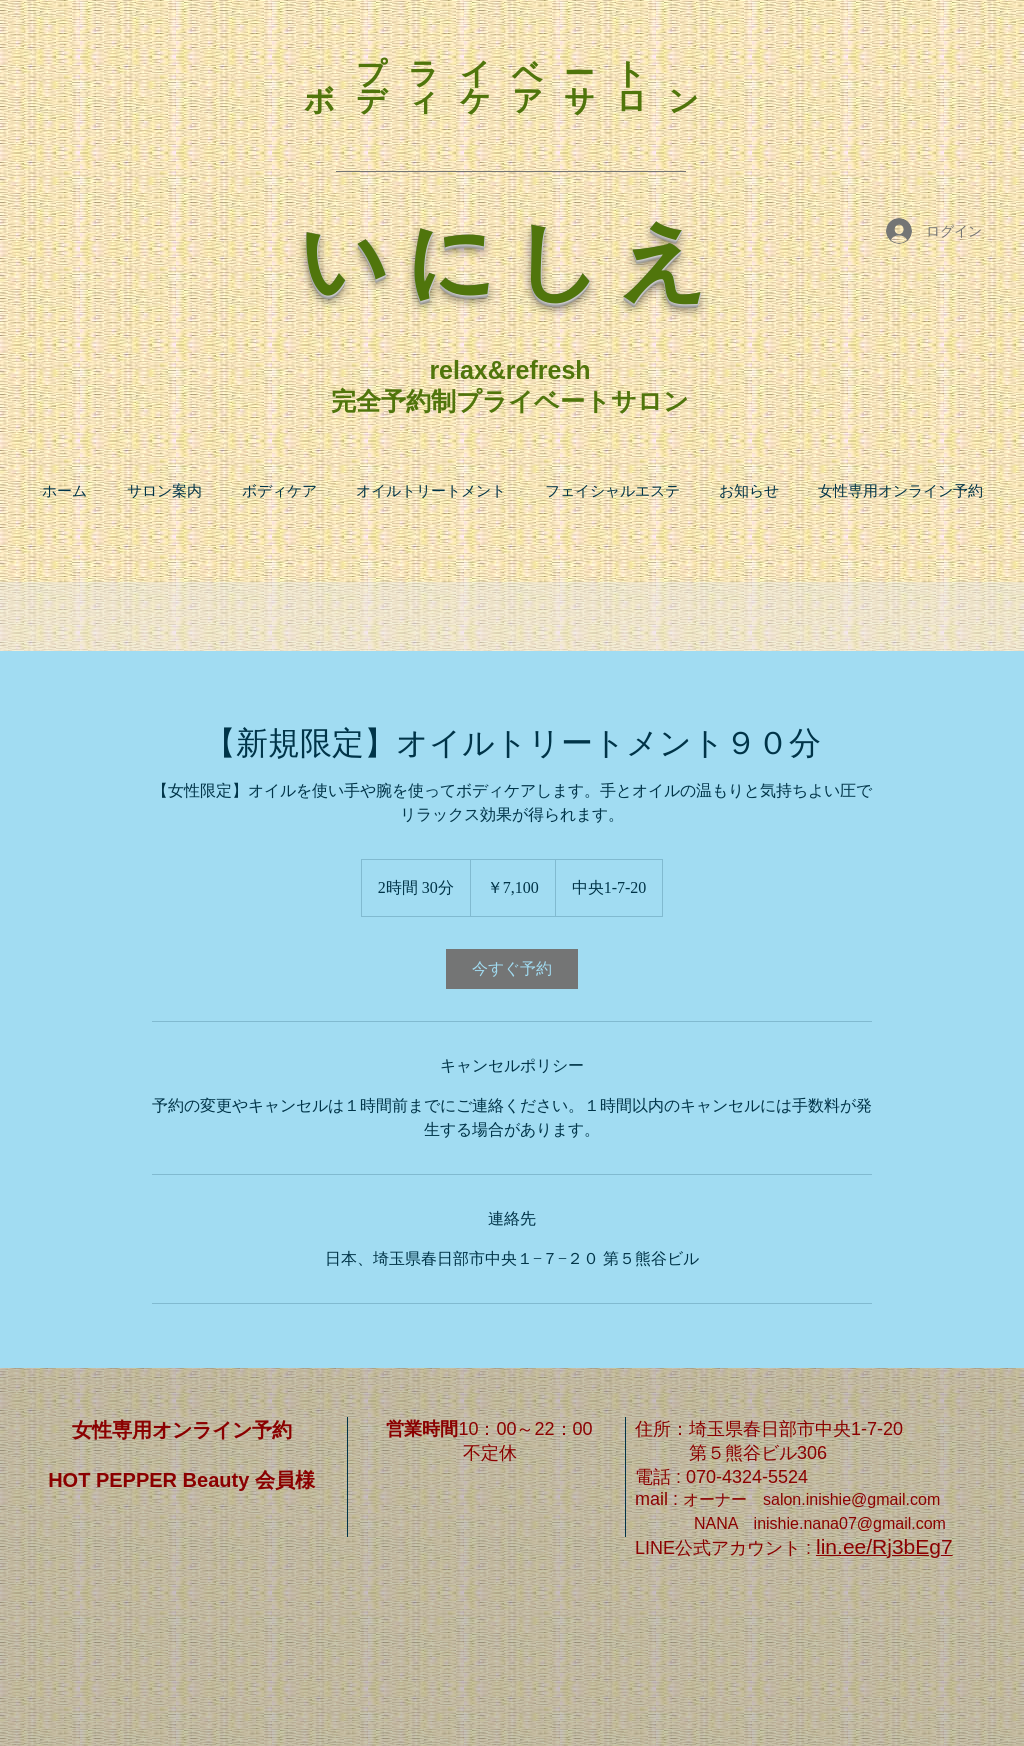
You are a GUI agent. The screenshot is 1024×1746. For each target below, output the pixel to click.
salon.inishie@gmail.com (851, 1499)
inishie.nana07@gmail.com (850, 1523)
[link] (512, 969)
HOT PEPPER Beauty (151, 1480)
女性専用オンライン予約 (182, 1430)
